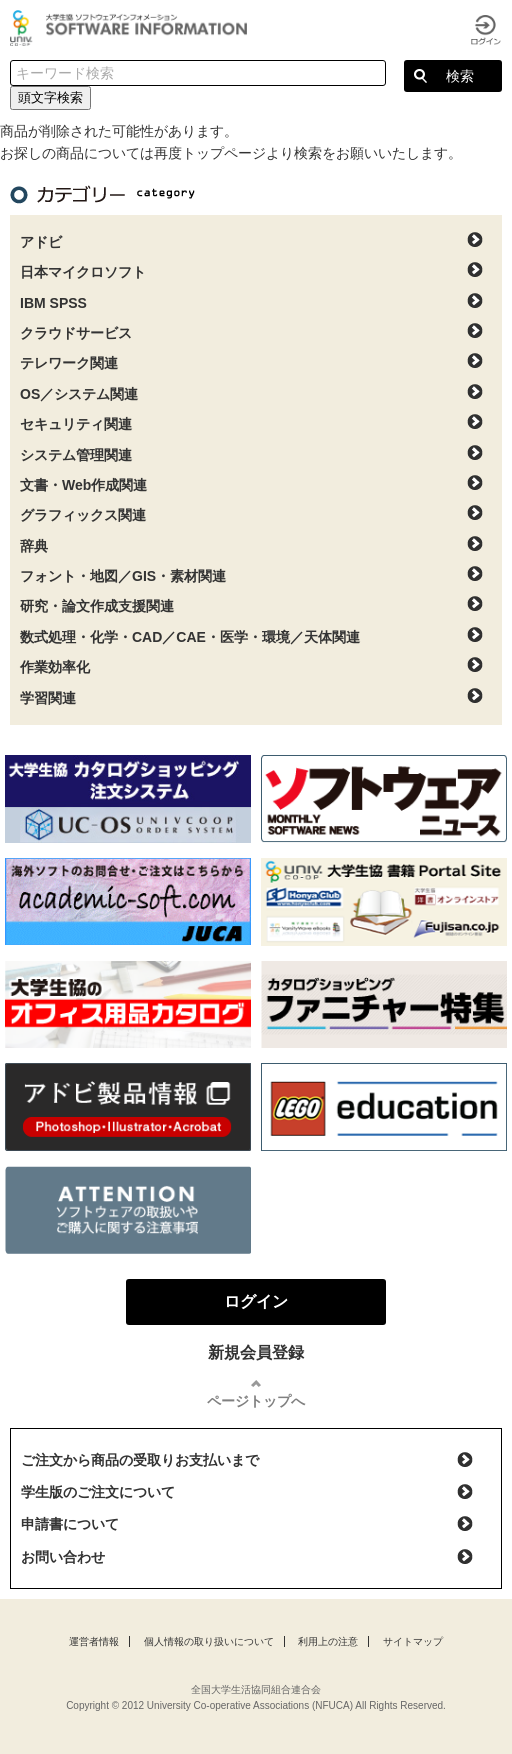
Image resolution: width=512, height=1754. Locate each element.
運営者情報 (94, 1641)
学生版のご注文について (98, 1492)
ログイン (486, 30)
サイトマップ (413, 1641)
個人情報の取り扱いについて (209, 1641)
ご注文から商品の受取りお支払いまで (140, 1460)
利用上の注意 (328, 1641)
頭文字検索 (50, 97)
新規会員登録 (256, 1352)
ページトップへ (256, 1401)
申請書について (70, 1524)
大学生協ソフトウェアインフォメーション (132, 28)
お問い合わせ (63, 1557)
